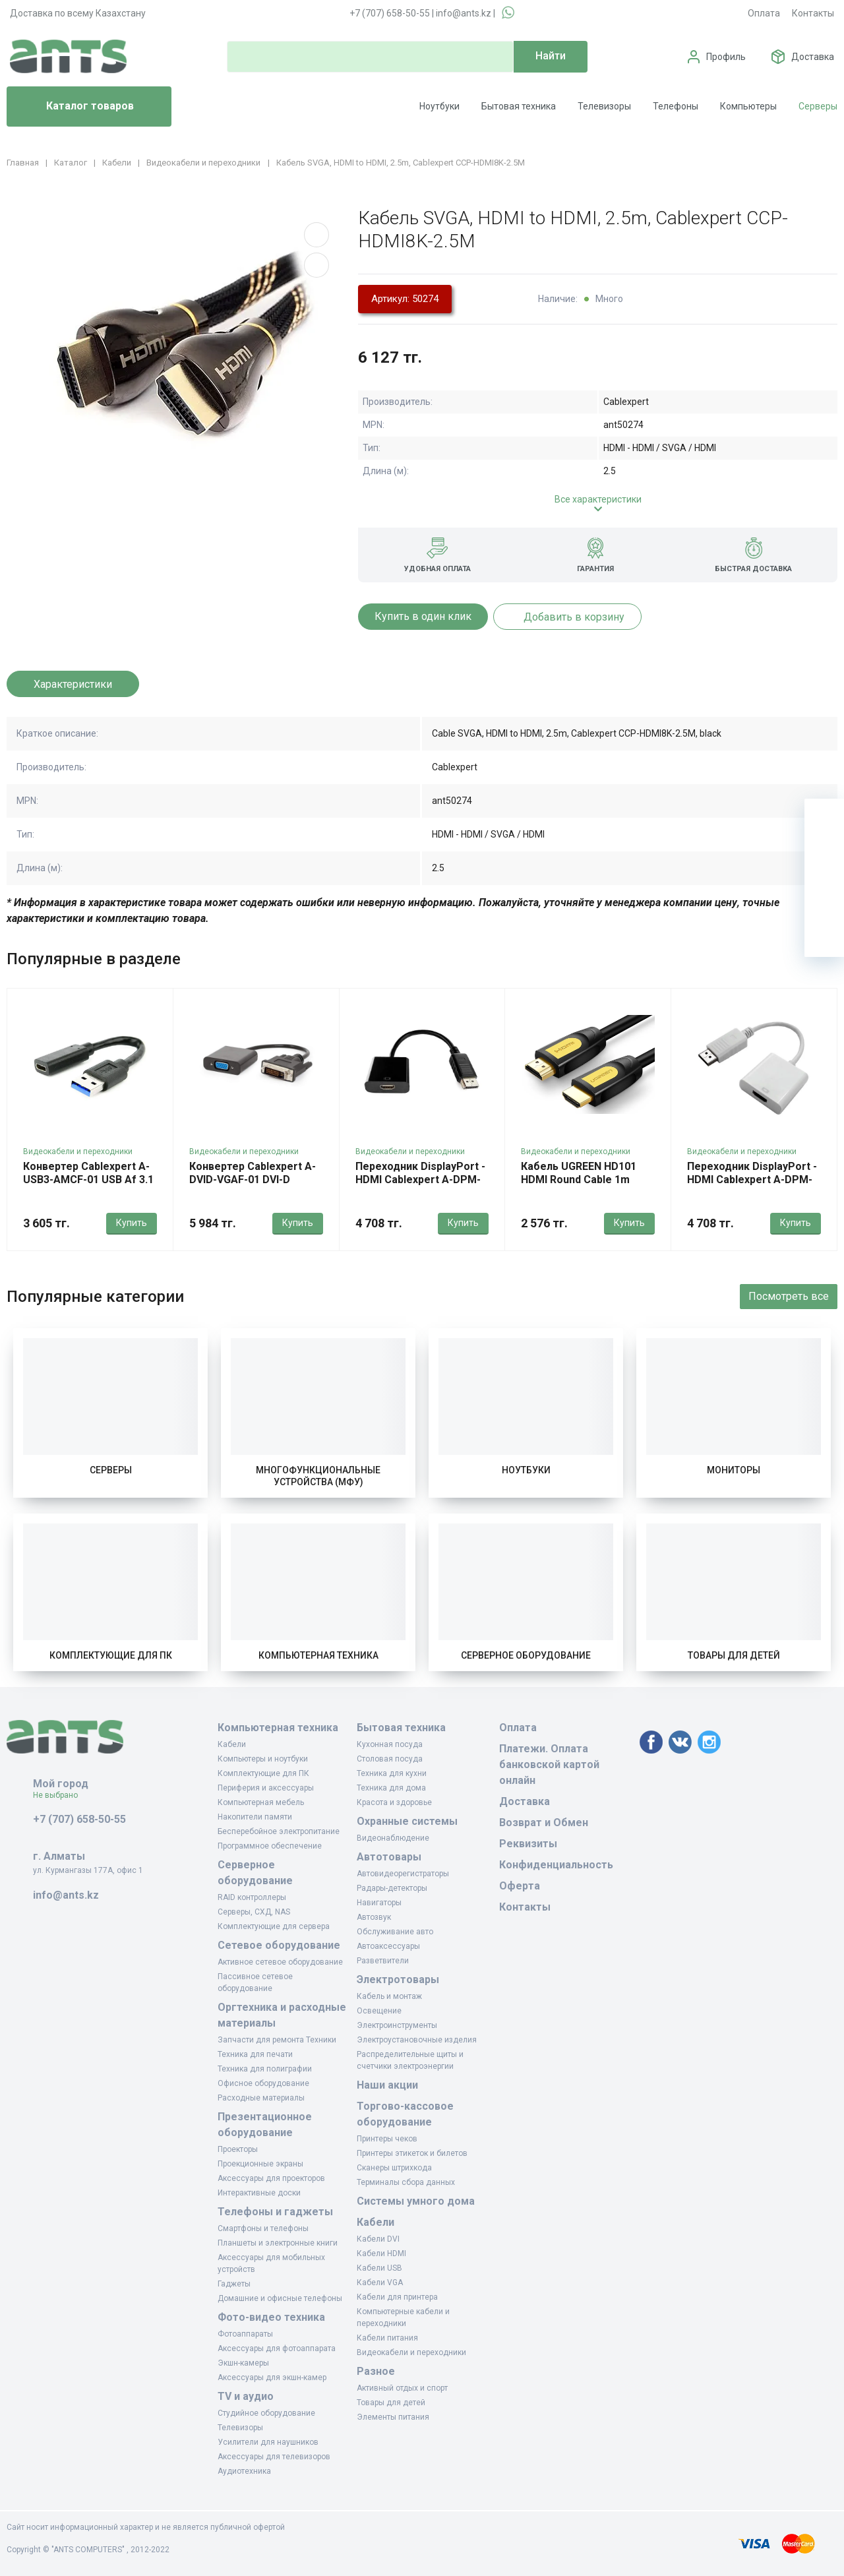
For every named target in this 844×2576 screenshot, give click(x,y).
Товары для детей (734, 1655)
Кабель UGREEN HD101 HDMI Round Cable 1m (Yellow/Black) (578, 1179)
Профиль (726, 56)
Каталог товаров (75, 107)
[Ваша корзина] (824, 818)
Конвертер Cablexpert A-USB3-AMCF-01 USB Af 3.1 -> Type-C (88, 1179)
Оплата (764, 13)
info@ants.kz (463, 13)
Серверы (818, 106)
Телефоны (675, 106)
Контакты (813, 13)
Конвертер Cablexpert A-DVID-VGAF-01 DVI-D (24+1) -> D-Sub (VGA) (252, 1179)
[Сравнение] (824, 897)
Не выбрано (60, 1795)
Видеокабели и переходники (78, 1151)
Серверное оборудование (526, 1655)
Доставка (812, 56)
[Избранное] (824, 858)
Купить (131, 1222)
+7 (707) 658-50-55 (389, 13)
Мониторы (733, 1470)
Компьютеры (748, 106)
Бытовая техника (518, 106)
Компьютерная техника (318, 1655)
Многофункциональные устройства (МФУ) (318, 1476)
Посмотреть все (788, 1296)
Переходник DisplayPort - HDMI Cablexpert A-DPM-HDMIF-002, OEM (420, 1179)
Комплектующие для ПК (110, 1655)
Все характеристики (598, 499)
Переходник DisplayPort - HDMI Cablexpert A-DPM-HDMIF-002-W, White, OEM (752, 1179)
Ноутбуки (439, 106)
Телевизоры (604, 106)
